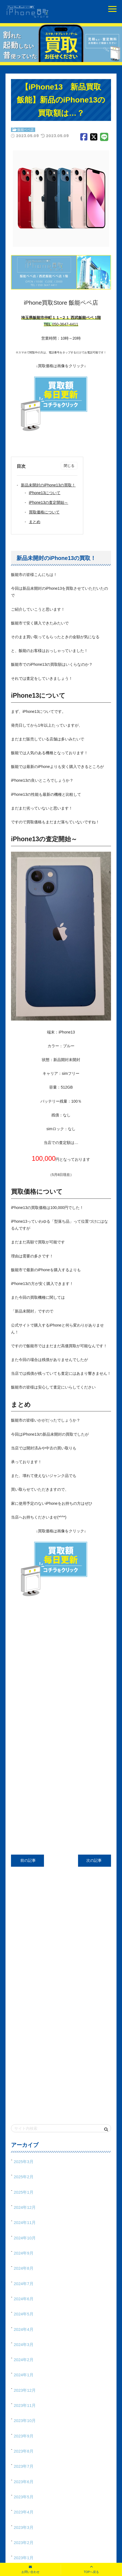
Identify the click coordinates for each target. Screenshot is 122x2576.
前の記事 (27, 1860)
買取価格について (44, 512)
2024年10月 (25, 2238)
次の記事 (94, 1860)
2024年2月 (24, 2359)
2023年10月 (25, 2420)
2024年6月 (24, 2298)
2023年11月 (25, 2405)
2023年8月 (24, 2451)
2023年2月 (24, 2542)
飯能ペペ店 (25, 130)
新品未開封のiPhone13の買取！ (48, 485)
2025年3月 (24, 2161)
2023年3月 (24, 2527)
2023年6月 (24, 2481)
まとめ (34, 521)
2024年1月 (24, 2374)
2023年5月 (24, 2496)
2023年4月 (24, 2512)
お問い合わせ (30, 2572)
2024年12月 (25, 2207)
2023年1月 (24, 2557)
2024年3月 (24, 2344)
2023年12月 (25, 2390)
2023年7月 (24, 2466)
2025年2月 (24, 2176)
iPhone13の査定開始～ (48, 502)
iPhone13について (44, 493)
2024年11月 (25, 2222)
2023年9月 (24, 2436)
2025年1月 (24, 2192)
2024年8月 (24, 2268)
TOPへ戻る (91, 2572)
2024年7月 (24, 2283)
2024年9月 (24, 2253)
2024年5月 (24, 2314)
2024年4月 (24, 2329)
